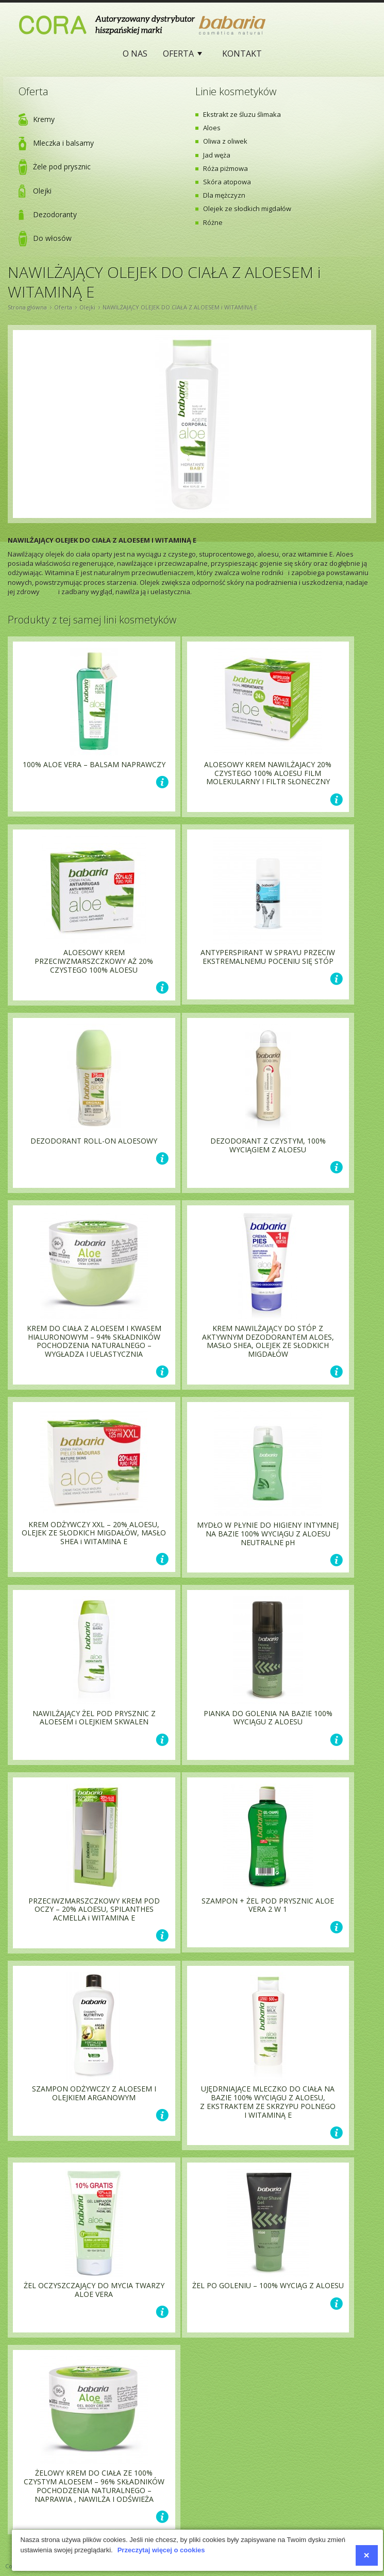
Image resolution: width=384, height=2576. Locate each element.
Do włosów (52, 238)
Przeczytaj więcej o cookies (161, 2550)
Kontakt (242, 53)
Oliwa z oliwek (225, 141)
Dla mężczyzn (224, 195)
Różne (213, 222)
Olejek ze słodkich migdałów (247, 208)
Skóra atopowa (227, 181)
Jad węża (216, 155)
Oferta (181, 56)
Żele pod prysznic (62, 166)
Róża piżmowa (225, 168)
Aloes (212, 127)
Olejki (42, 191)
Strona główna (27, 307)
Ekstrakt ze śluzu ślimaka (242, 114)
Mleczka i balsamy (63, 143)
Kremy (44, 119)
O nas (135, 53)
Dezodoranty (55, 214)
